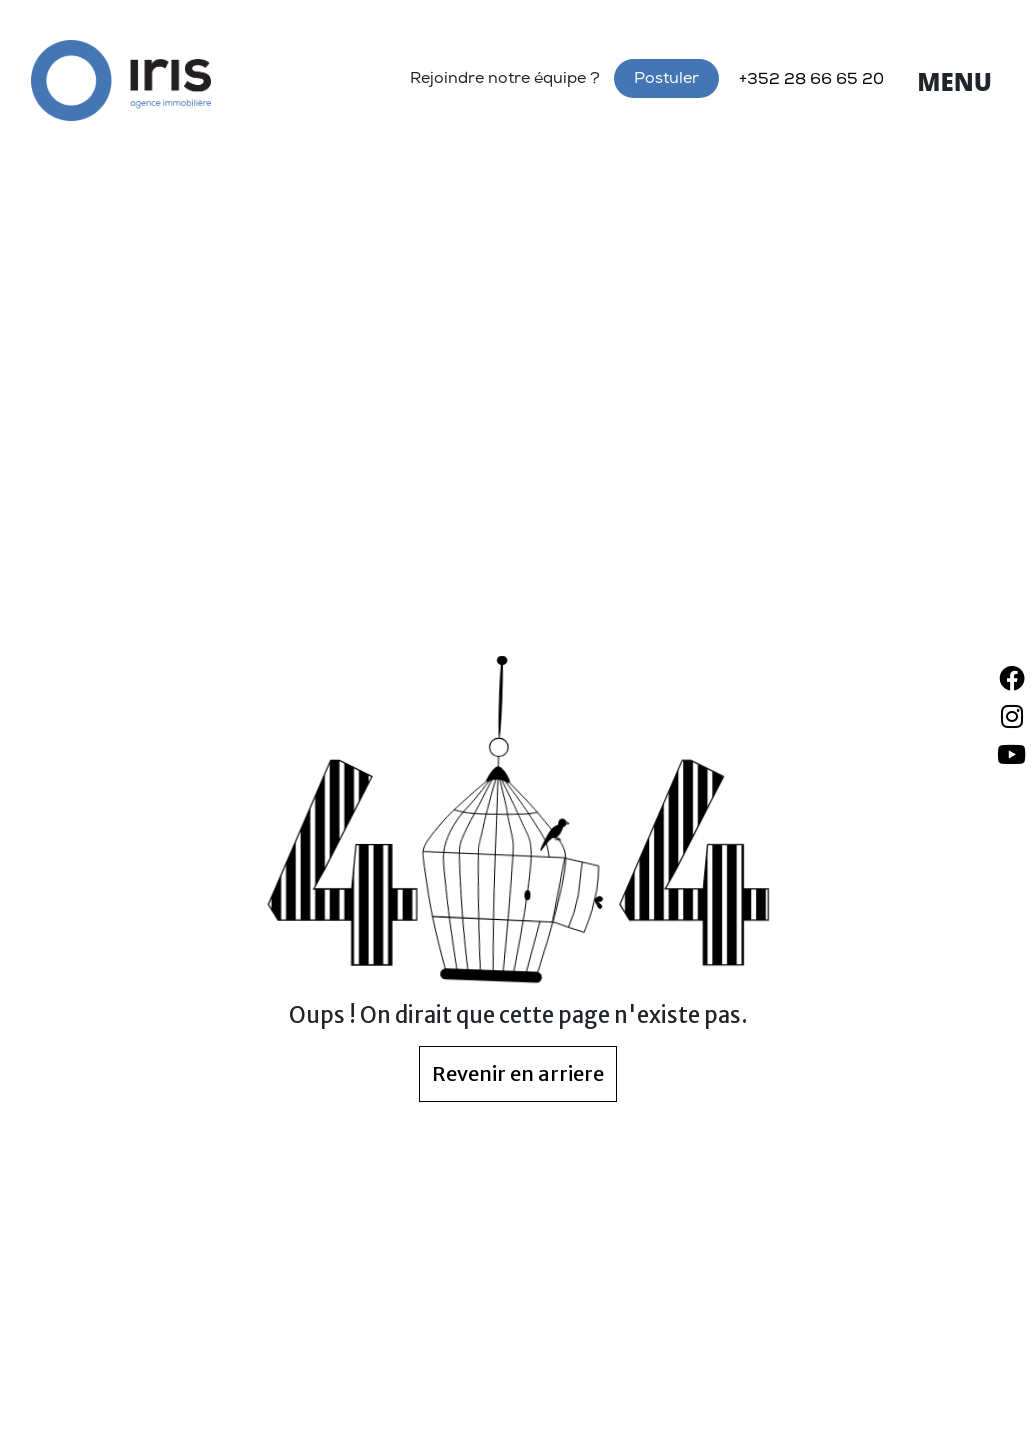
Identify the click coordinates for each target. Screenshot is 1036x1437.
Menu (954, 81)
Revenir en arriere (518, 1073)
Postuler (666, 80)
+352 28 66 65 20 (811, 81)
